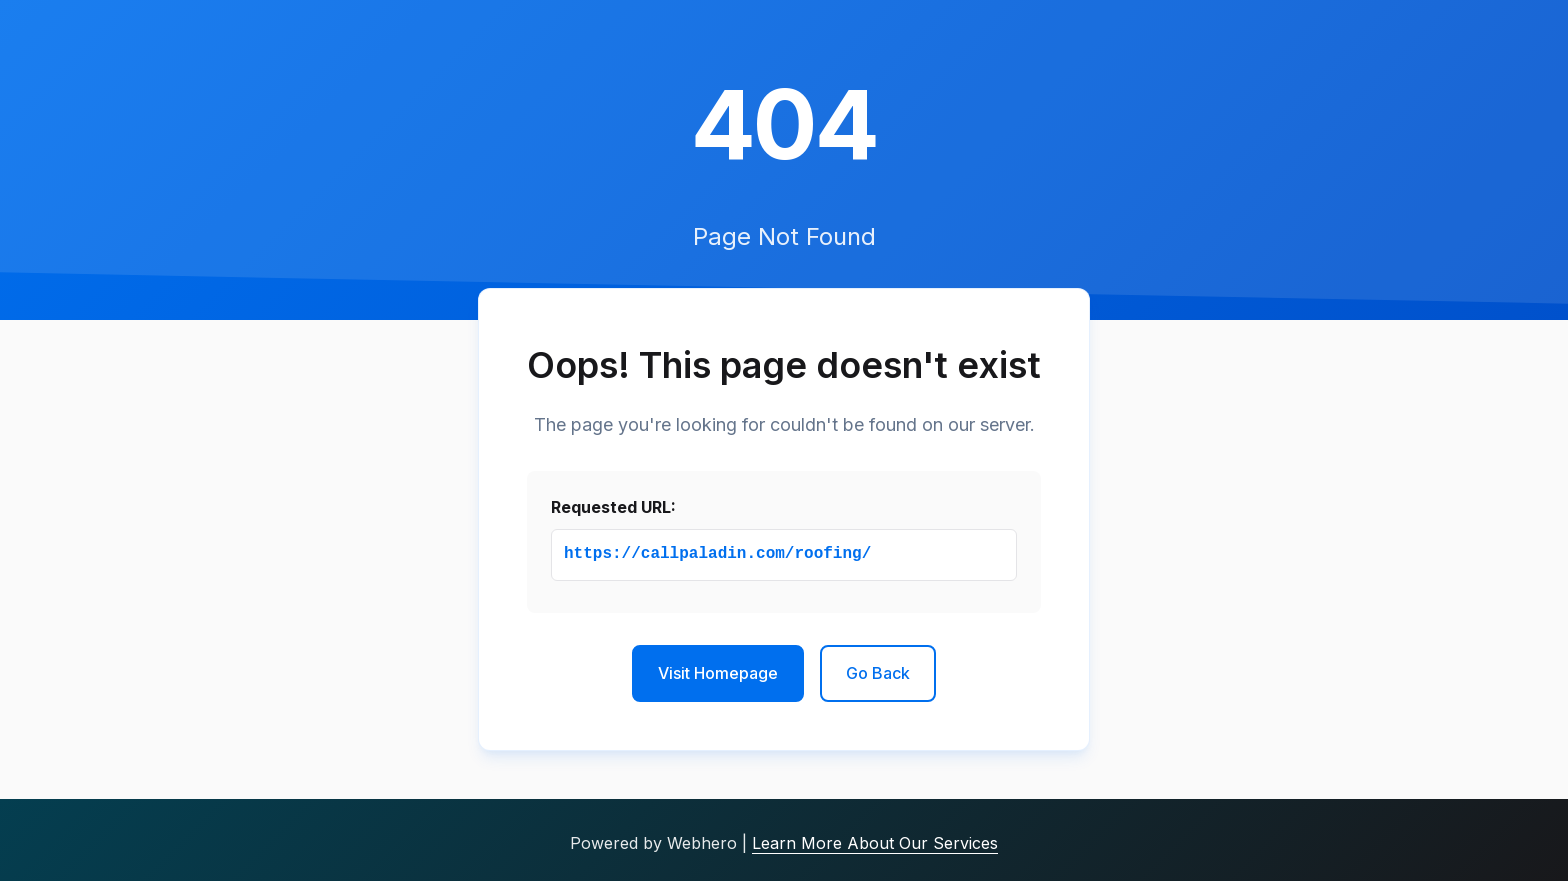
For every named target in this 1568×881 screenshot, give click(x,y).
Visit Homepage (718, 673)
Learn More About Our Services (875, 843)
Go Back (878, 673)
